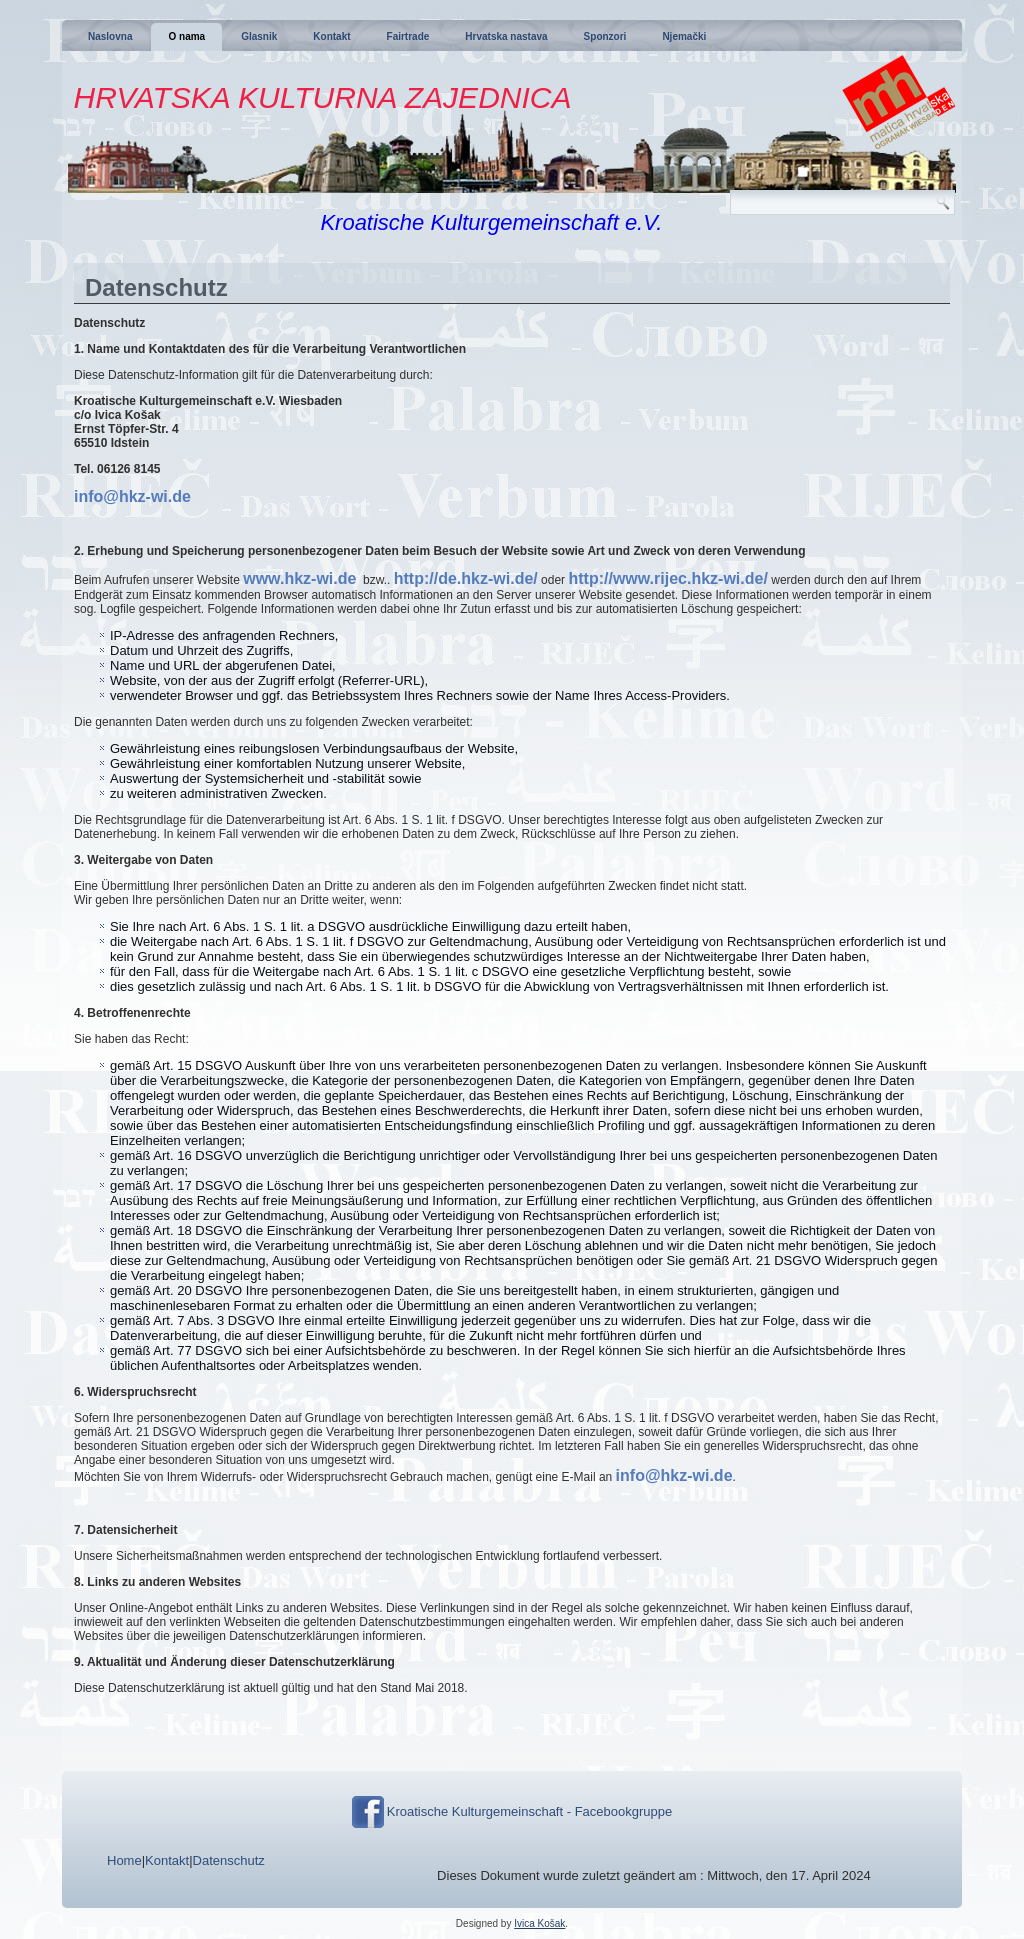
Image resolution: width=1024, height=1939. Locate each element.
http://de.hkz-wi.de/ (466, 578)
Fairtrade (408, 36)
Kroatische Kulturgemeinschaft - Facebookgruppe (529, 1811)
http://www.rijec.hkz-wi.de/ (667, 578)
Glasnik (259, 36)
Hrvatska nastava (506, 36)
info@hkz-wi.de (132, 496)
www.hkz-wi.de (299, 578)
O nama (186, 36)
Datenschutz (229, 1860)
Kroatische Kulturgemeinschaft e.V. (491, 222)
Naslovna (110, 36)
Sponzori (605, 36)
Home (124, 1860)
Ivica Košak (539, 1923)
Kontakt (331, 36)
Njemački (684, 36)
